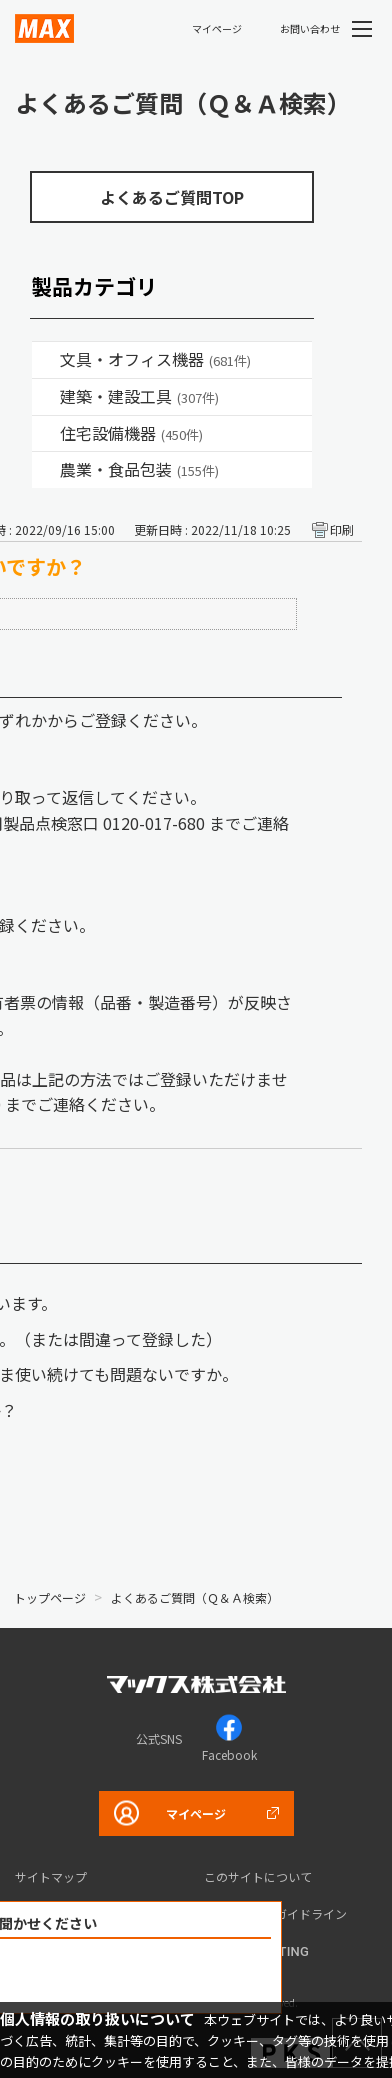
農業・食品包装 (139, 469)
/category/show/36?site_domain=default (46, 434)
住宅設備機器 (131, 433)
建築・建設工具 (139, 396)
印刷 (342, 529)
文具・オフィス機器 (155, 359)
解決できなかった (147, 1976)
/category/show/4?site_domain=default (46, 360)
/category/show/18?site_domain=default (46, 397)
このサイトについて (258, 1876)
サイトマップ (51, 1876)
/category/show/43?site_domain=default (46, 470)
